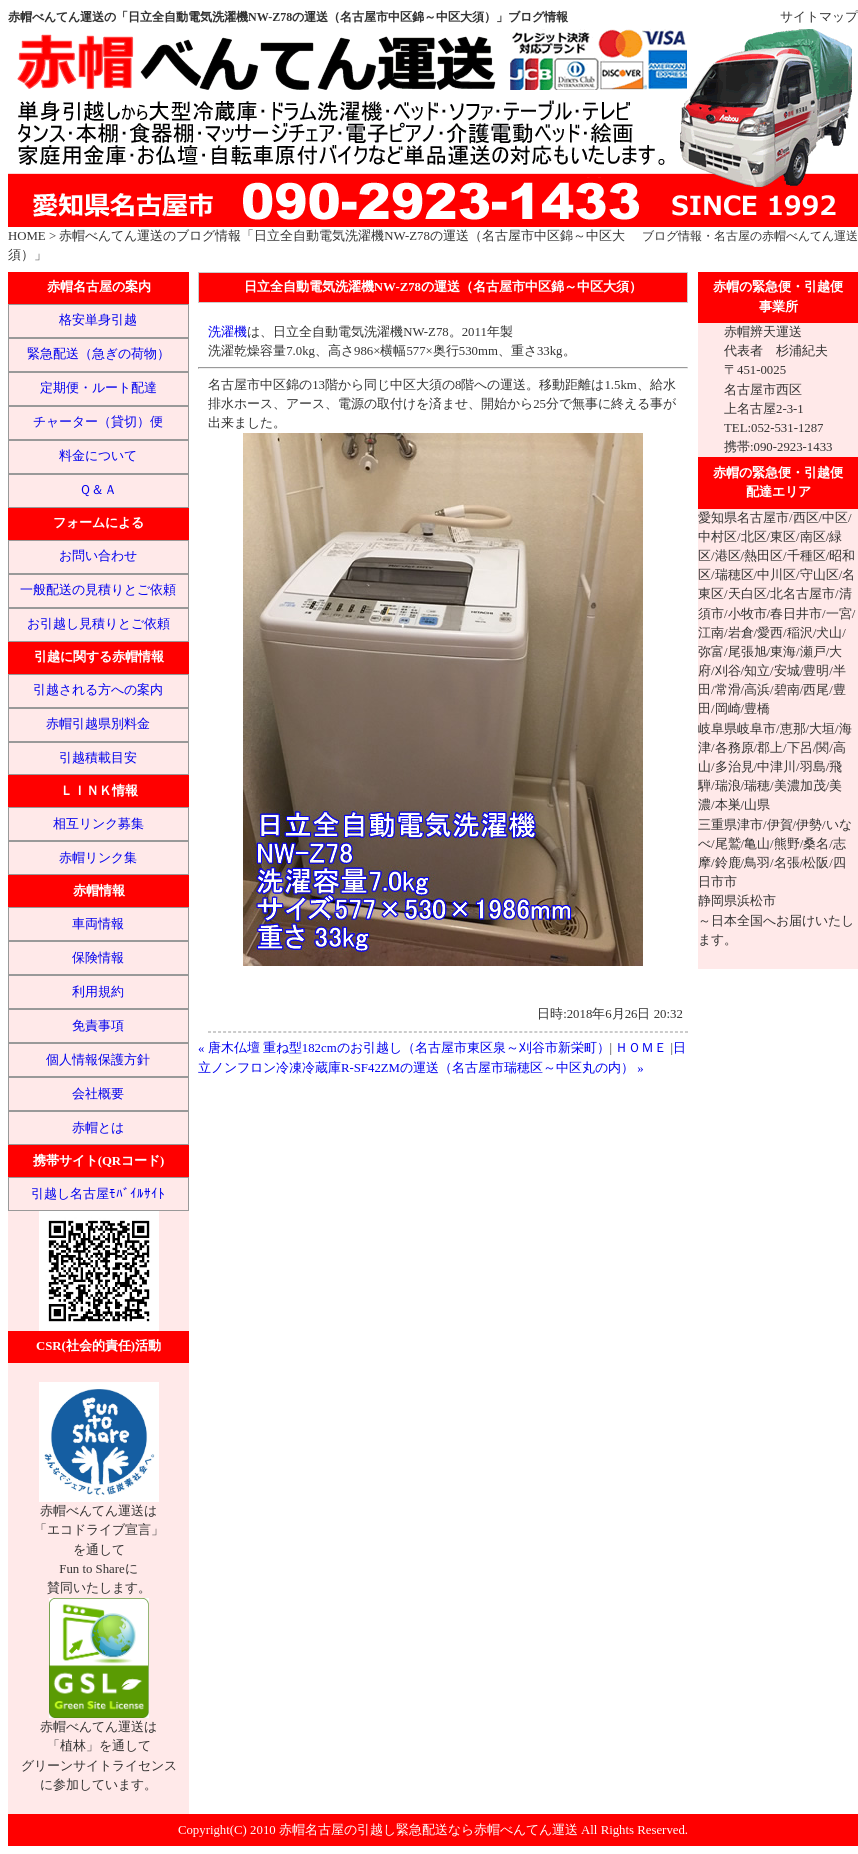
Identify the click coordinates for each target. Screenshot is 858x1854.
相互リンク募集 (98, 824)
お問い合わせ (98, 556)
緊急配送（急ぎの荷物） (98, 354)
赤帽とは (98, 1128)
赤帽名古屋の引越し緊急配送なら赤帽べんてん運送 (428, 1830)
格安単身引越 (98, 320)
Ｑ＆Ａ (98, 490)
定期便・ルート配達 (98, 388)
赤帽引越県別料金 (98, 724)
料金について (98, 456)
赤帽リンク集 (98, 858)
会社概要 (98, 1094)
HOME (27, 236)
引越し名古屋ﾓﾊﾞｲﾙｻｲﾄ (98, 1194)
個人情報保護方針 (98, 1060)
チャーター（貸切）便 (98, 422)
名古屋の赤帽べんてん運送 (786, 236)
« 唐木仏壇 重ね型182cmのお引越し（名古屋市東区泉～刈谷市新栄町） (404, 1048)
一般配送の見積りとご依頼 (98, 590)
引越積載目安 (98, 758)
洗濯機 (227, 332)
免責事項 (98, 1026)
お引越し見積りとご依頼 (98, 624)
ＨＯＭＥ (641, 1048)
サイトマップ (819, 17)
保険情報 (98, 958)
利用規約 (98, 992)
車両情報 (98, 924)
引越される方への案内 (98, 690)
